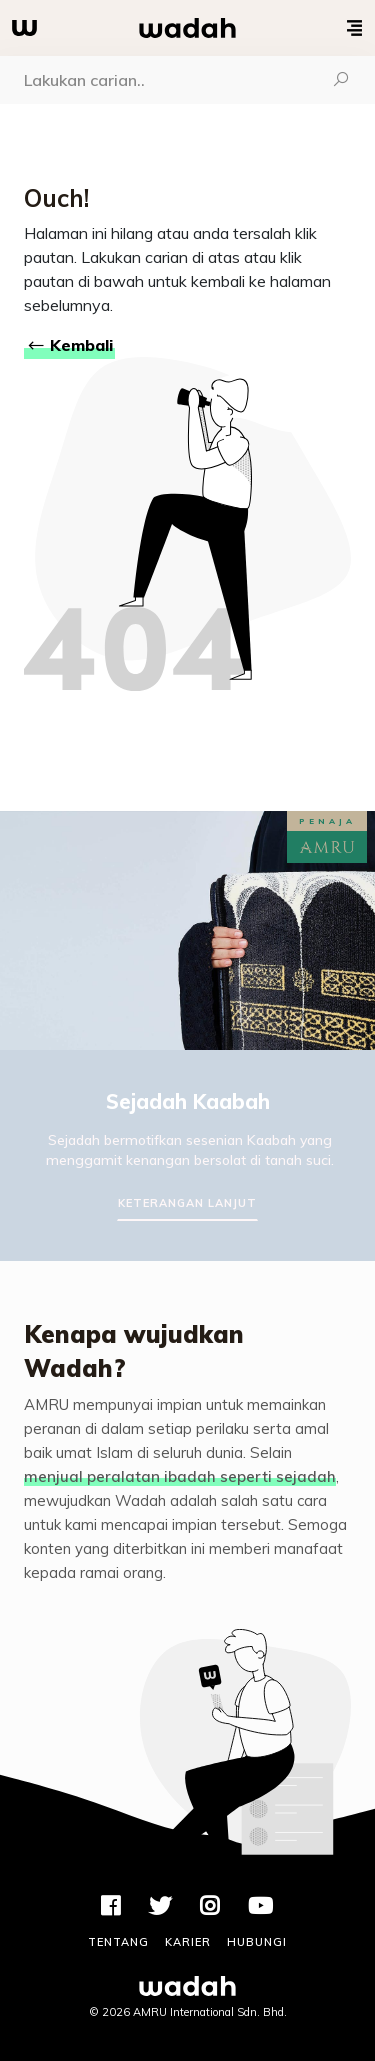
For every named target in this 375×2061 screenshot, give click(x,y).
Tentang (118, 1942)
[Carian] (154, 80)
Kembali (69, 345)
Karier (188, 1942)
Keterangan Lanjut (187, 1203)
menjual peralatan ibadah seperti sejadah (180, 1476)
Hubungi (257, 1942)
